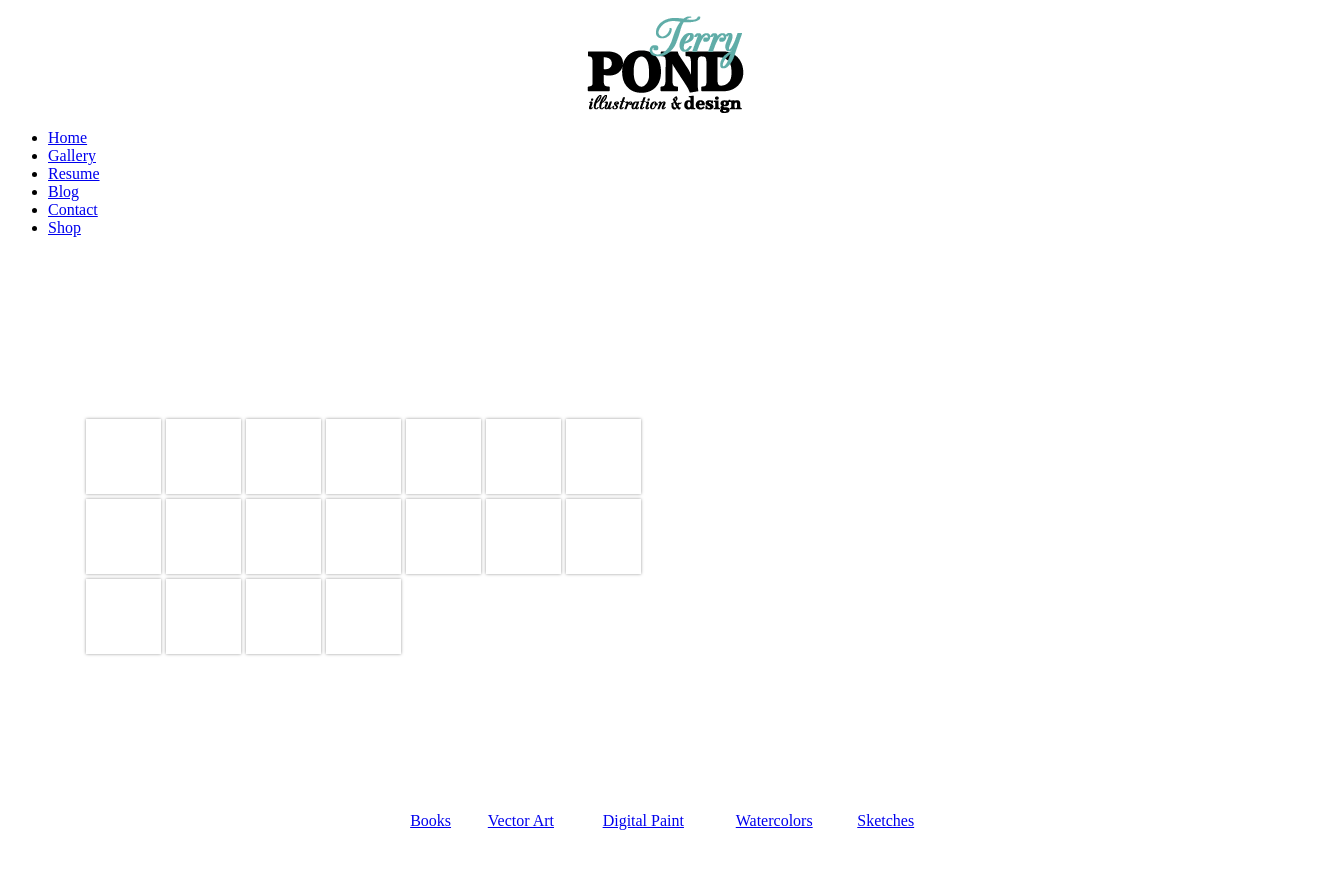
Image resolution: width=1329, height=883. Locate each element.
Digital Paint (643, 820)
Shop (64, 227)
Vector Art (521, 820)
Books (430, 820)
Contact (73, 209)
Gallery (72, 155)
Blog (63, 191)
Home (67, 137)
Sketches (885, 820)
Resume (74, 173)
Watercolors (774, 820)
